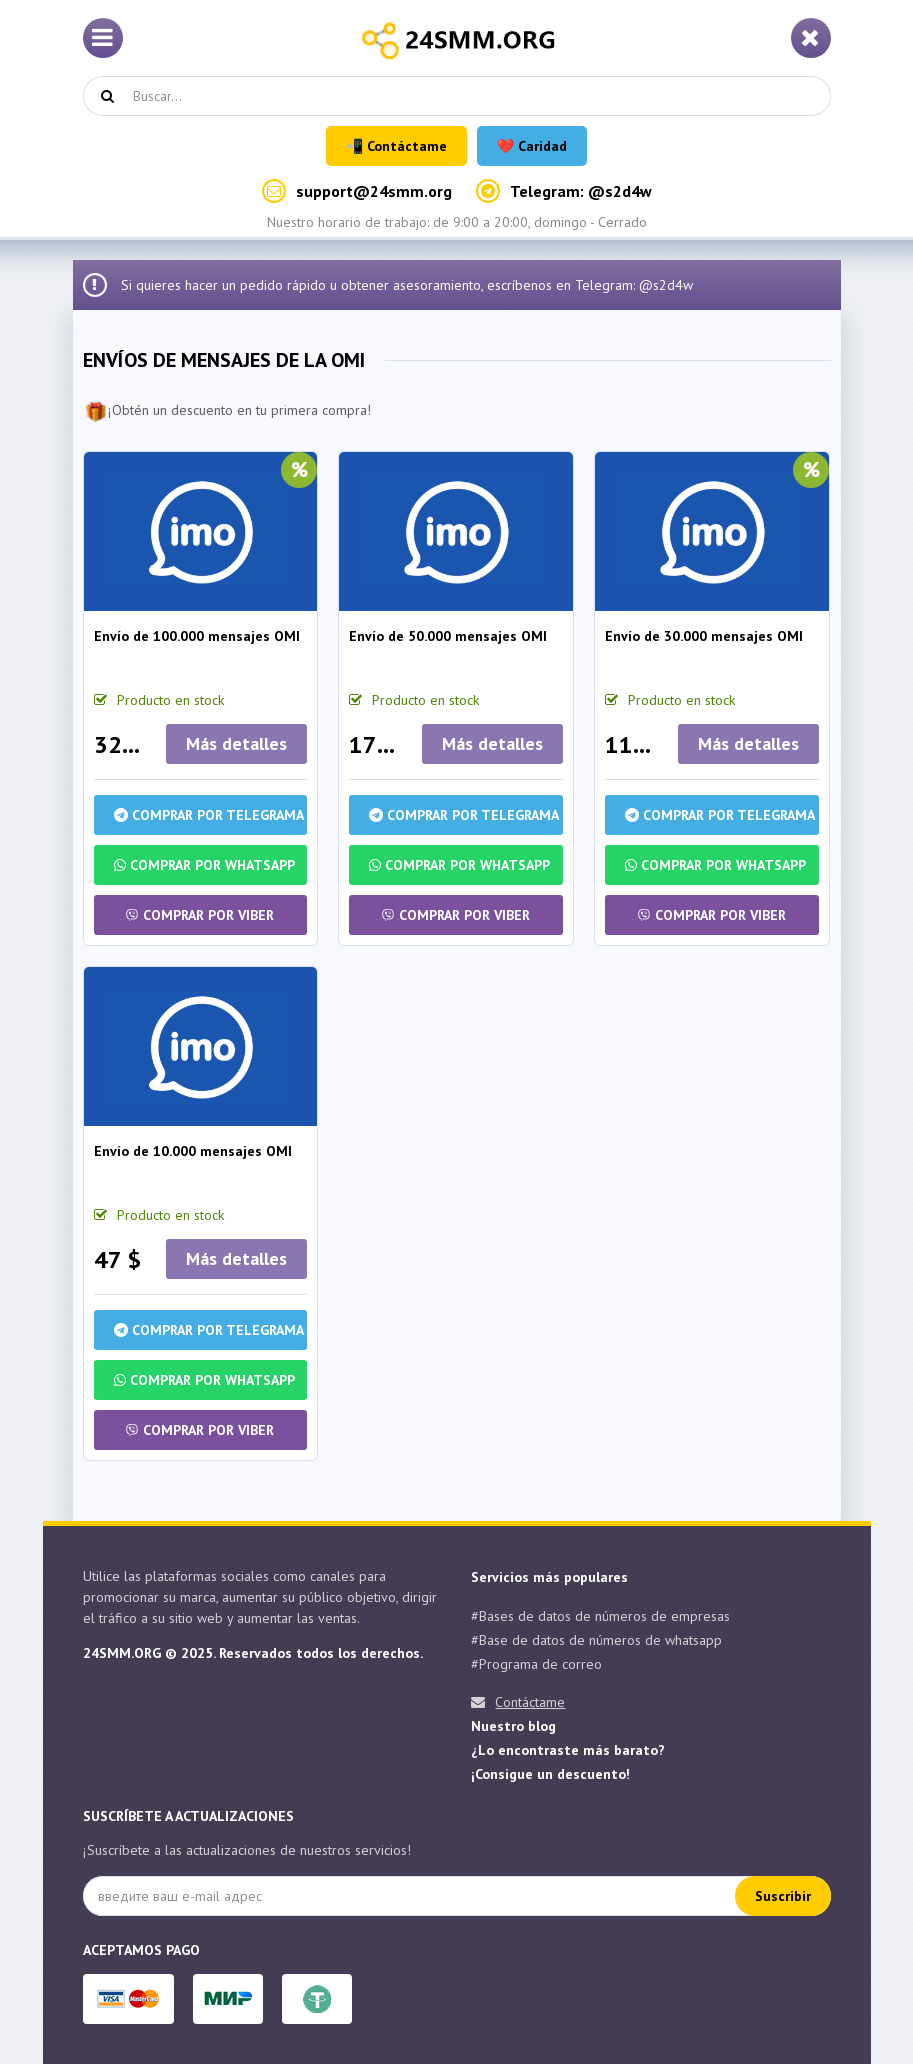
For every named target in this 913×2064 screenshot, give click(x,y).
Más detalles (236, 743)
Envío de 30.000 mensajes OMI (704, 636)
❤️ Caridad (532, 146)
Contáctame (530, 1702)
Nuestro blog (513, 1726)
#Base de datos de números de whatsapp (596, 1640)
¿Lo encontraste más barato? (568, 1750)
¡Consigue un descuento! (550, 1774)
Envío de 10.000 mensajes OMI (193, 1151)
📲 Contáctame (396, 146)
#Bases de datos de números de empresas (600, 1616)
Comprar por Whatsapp (204, 865)
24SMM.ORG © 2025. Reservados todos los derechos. (253, 1653)
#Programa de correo (536, 1664)
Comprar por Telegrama (209, 815)
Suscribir (783, 1896)
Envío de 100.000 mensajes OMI (197, 636)
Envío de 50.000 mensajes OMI (448, 636)
